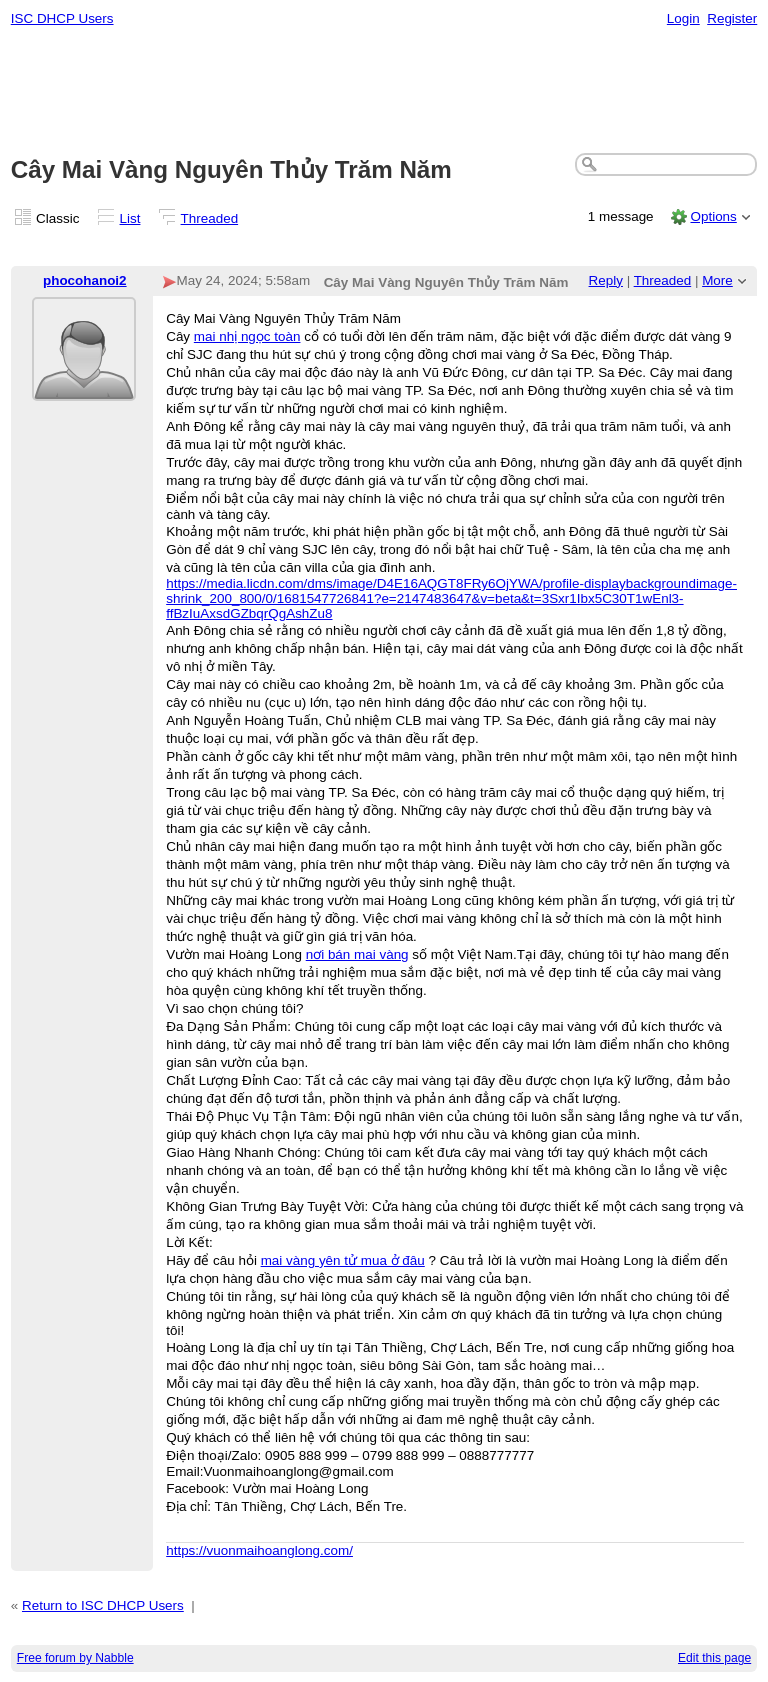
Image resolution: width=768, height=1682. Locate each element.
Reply (606, 280)
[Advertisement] (384, 91)
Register (732, 18)
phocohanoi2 (85, 280)
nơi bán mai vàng (357, 954)
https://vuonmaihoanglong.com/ (259, 1550)
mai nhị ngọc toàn (247, 336)
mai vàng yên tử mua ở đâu (343, 1260)
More (717, 280)
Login (683, 18)
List (130, 218)
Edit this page (714, 1658)
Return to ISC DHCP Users (103, 1605)
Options (713, 216)
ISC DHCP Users (62, 18)
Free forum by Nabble (75, 1658)
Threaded (210, 218)
